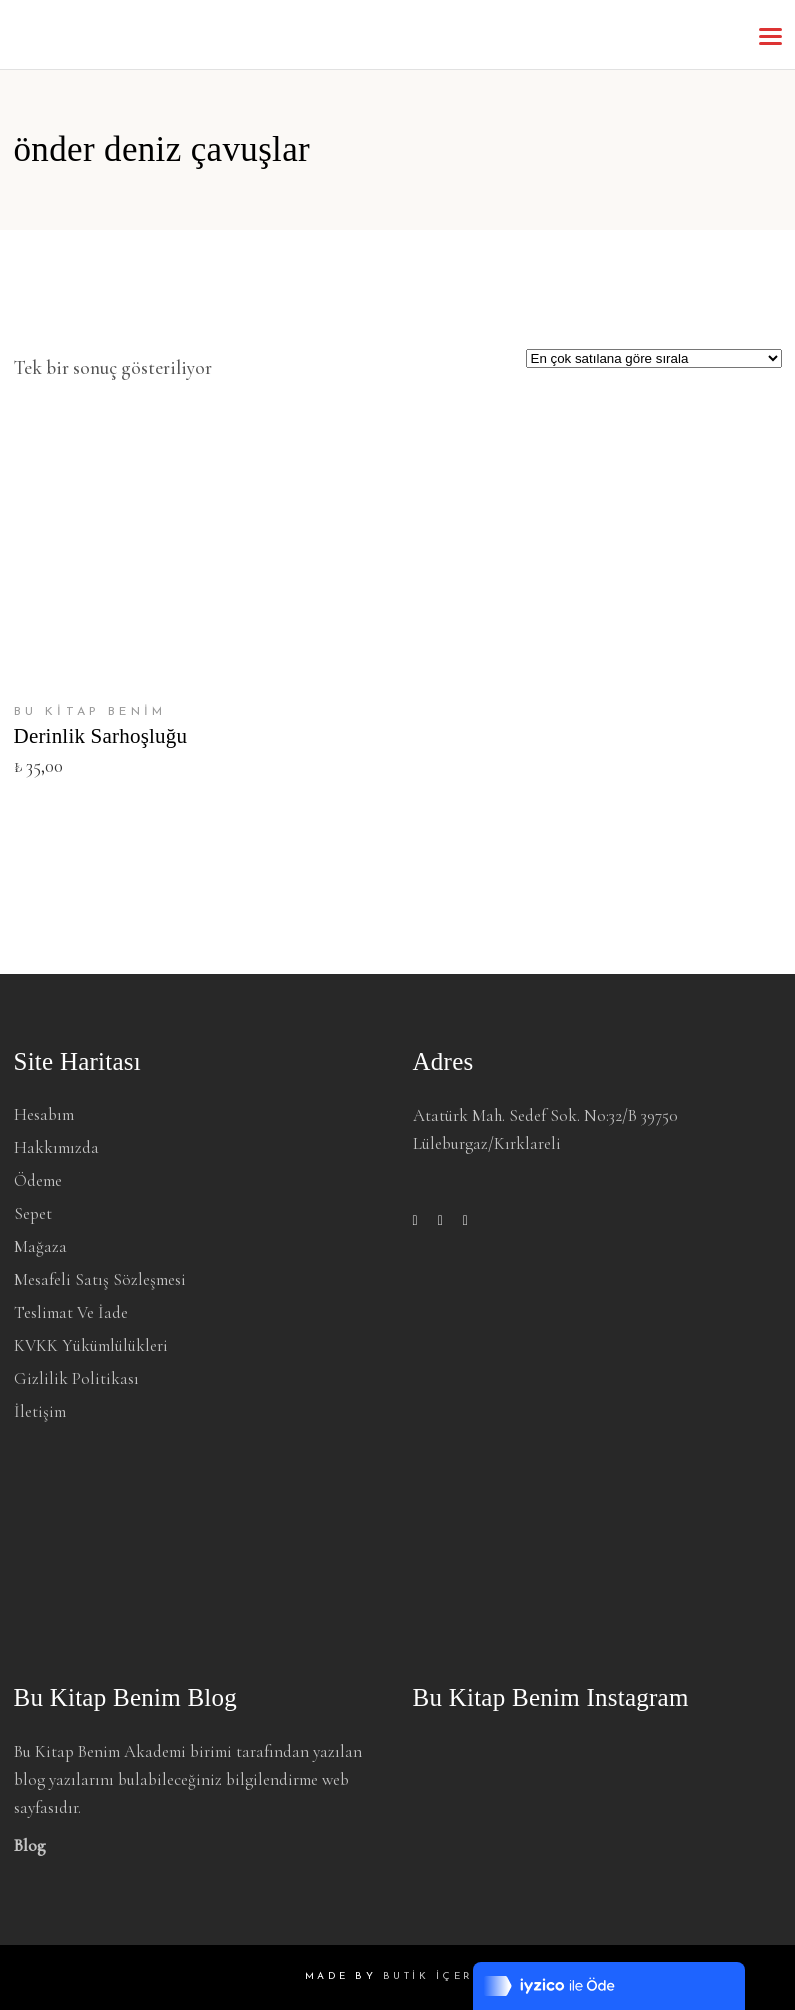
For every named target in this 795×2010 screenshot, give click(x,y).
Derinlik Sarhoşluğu (101, 736)
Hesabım (44, 1114)
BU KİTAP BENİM (90, 712)
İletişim (40, 1411)
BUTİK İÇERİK (437, 1976)
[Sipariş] (654, 358)
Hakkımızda (56, 1147)
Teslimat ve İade (71, 1312)
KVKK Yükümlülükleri (91, 1345)
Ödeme (38, 1180)
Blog (30, 1845)
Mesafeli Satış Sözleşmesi (100, 1279)
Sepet (33, 1213)
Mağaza (40, 1246)
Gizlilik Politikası (76, 1378)
